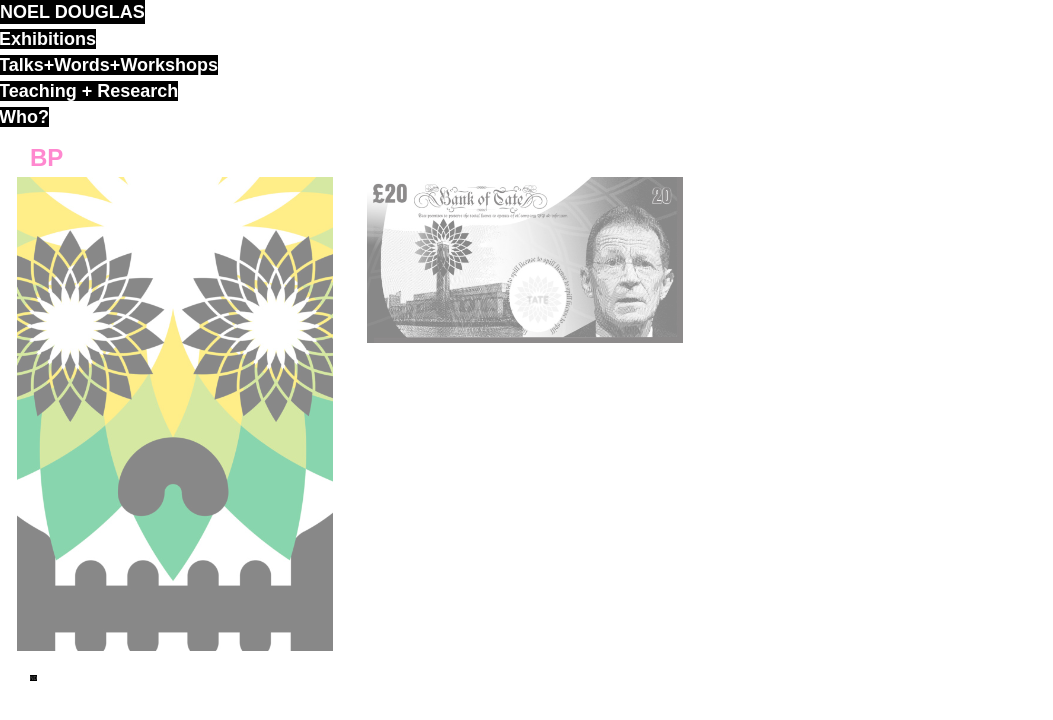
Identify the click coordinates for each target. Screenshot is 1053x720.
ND (33, 678)
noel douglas (72, 12)
